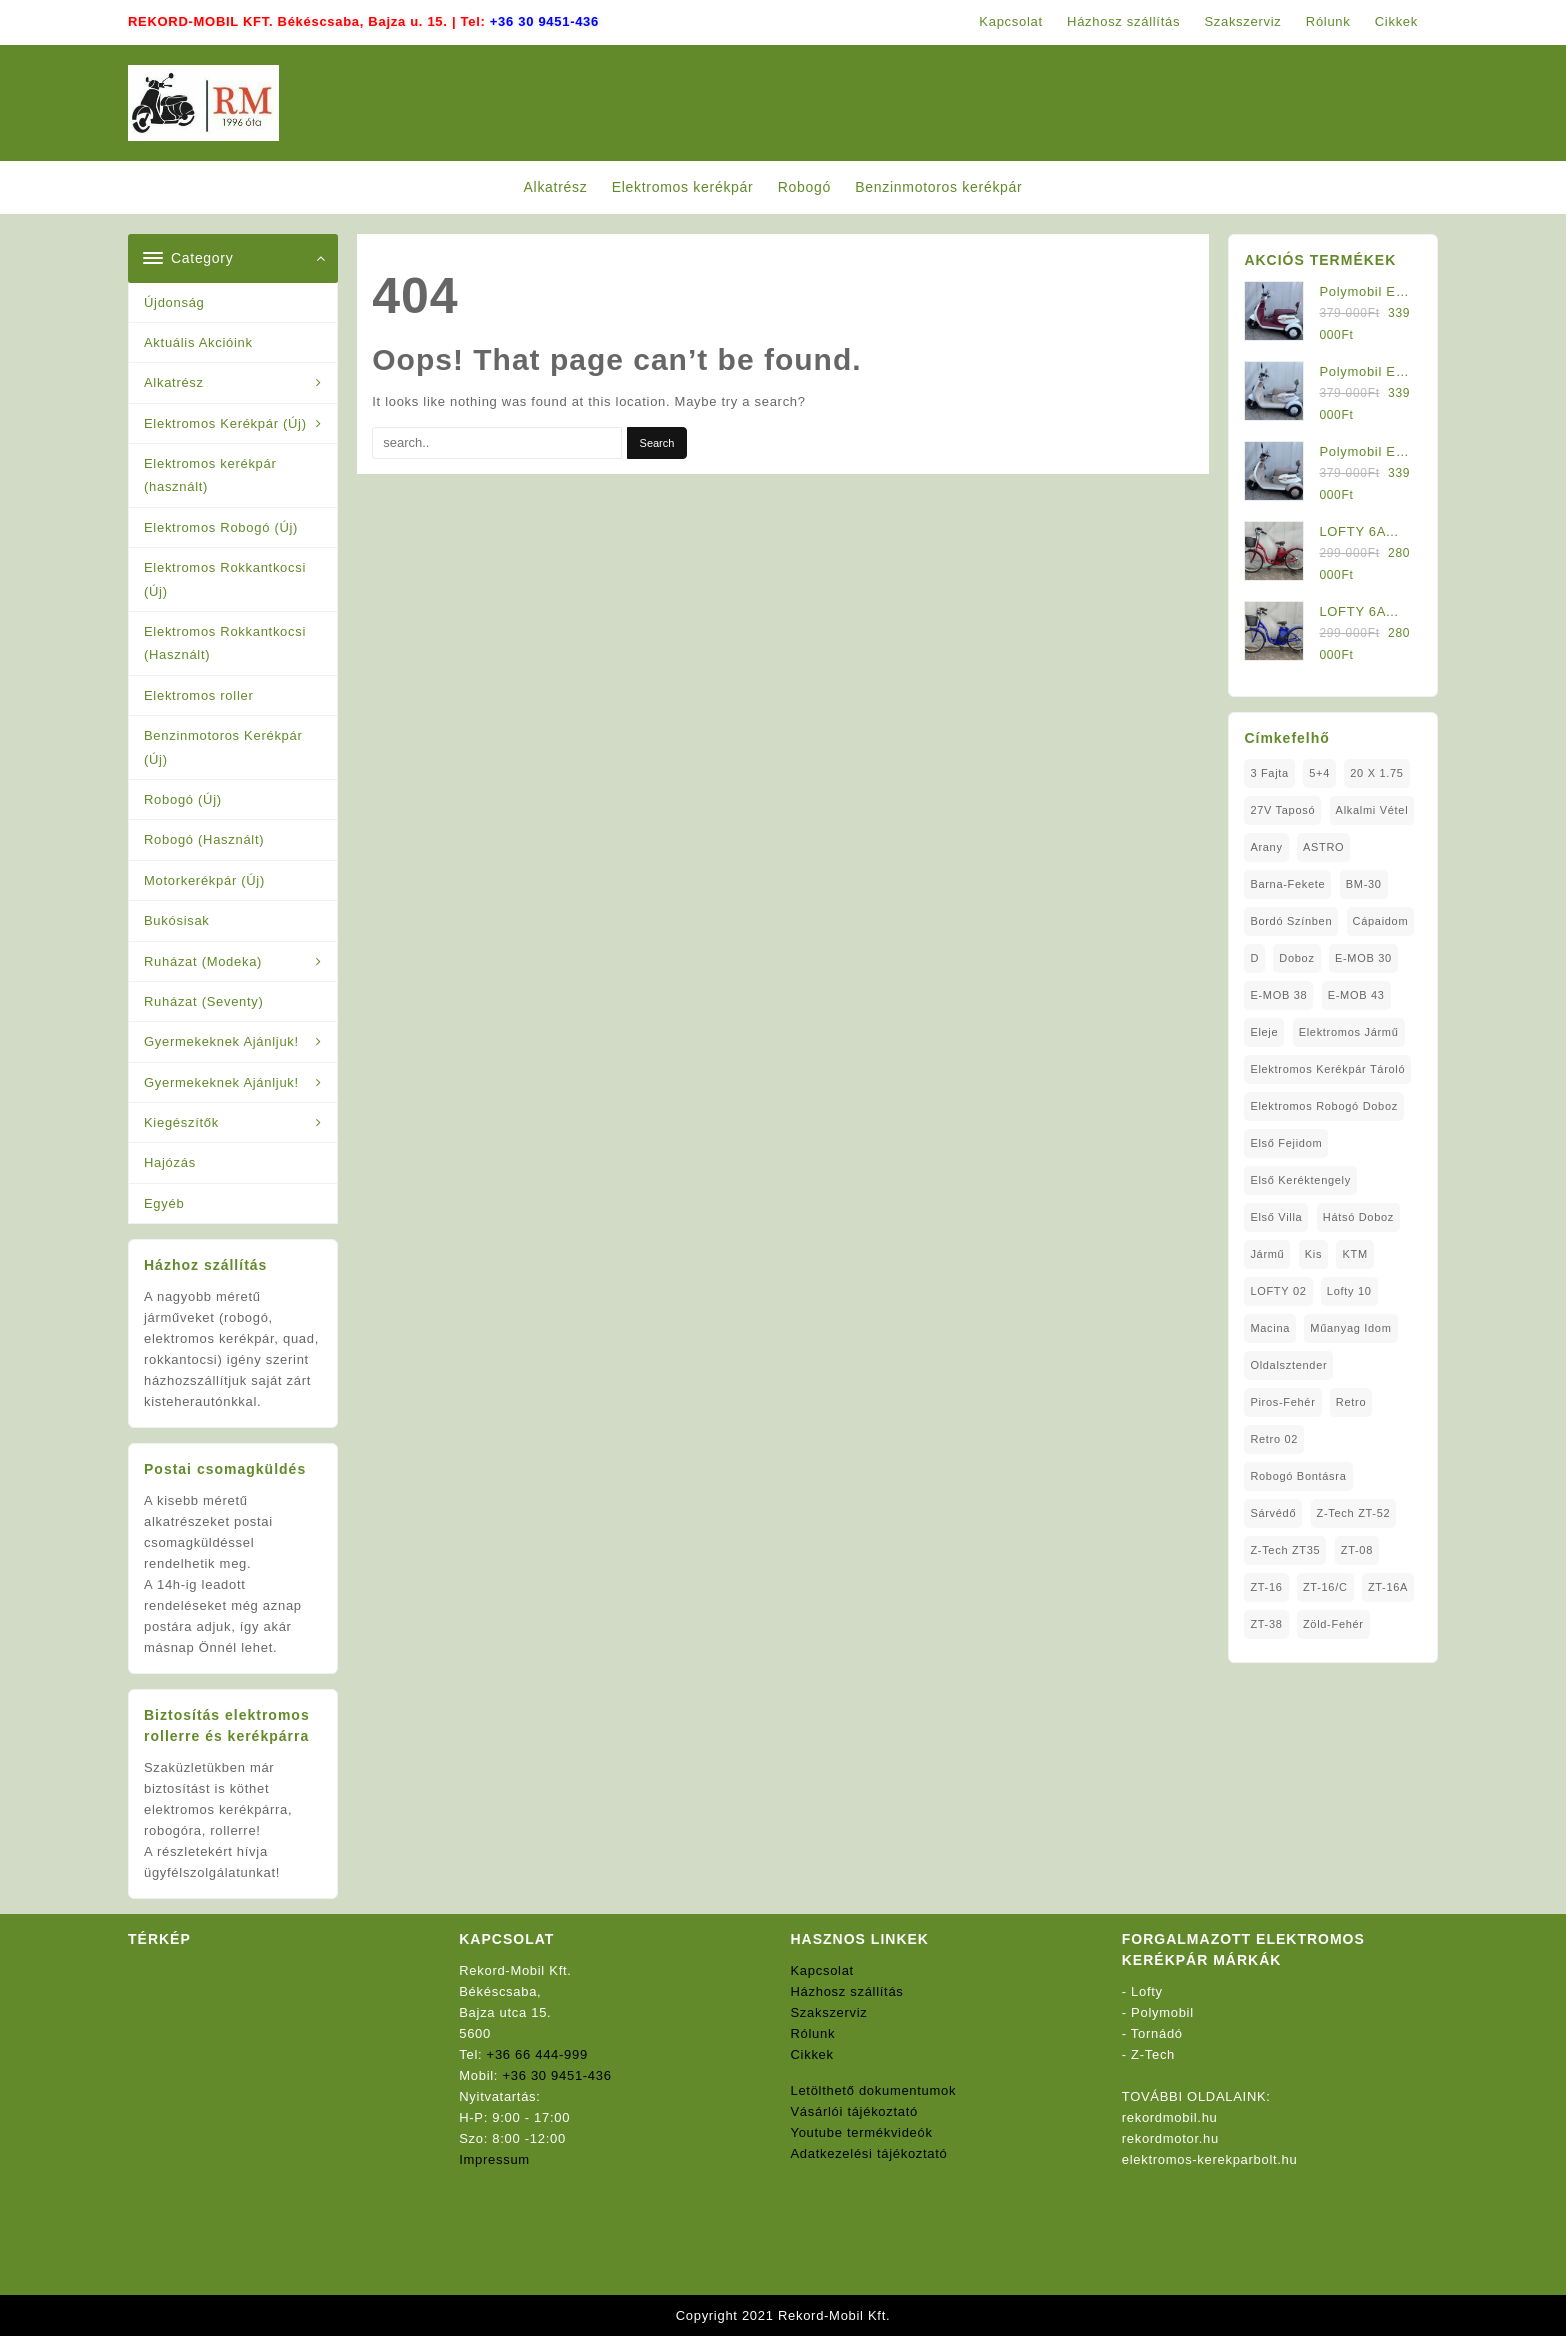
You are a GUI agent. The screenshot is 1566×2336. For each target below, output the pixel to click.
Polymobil (1162, 2012)
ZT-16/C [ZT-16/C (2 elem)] (1325, 1587)
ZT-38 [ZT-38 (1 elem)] (1266, 1624)
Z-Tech (1153, 2054)
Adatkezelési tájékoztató (869, 2153)
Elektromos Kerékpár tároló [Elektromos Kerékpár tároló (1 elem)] (1327, 1069)
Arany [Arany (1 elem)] (1266, 847)
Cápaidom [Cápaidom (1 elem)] (1381, 921)
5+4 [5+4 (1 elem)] (1319, 773)
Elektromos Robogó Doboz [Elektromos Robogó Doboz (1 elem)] (1324, 1106)
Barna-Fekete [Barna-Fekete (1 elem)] (1287, 884)
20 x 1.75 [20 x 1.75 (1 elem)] (1376, 773)
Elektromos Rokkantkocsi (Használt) (225, 643)
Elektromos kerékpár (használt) (210, 475)
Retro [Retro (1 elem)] (1351, 1402)
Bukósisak (177, 920)
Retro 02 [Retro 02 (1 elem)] (1274, 1439)
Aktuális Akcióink (198, 342)
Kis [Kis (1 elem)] (1313, 1254)
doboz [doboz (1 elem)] (1296, 958)
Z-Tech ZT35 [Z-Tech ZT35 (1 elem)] (1285, 1550)
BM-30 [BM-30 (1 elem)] (1364, 884)
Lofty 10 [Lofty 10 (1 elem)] (1349, 1291)
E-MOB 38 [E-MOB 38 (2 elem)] (1278, 995)
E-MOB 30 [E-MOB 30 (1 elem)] (1363, 958)
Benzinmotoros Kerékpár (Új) (223, 747)
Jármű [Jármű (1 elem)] (1267, 1254)
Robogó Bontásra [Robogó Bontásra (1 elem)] (1298, 1476)
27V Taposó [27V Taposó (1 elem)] (1282, 810)
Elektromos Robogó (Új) (221, 527)
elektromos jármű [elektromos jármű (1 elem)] (1349, 1032)
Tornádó (1157, 2033)
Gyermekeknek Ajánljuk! (221, 1041)
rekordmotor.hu (1170, 2138)
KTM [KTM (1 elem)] (1354, 1254)
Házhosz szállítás (847, 1991)
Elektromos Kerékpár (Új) (225, 423)
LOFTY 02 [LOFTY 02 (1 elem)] (1278, 1291)
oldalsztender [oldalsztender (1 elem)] (1288, 1365)
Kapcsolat (822, 1970)
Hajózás (170, 1162)
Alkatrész (174, 382)
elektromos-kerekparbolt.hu (1210, 2159)
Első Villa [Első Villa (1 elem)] (1276, 1217)
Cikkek (812, 2054)
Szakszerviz (829, 2012)
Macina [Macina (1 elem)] (1270, 1328)
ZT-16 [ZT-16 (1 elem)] (1266, 1587)
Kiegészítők (181, 1122)
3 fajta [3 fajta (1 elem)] (1269, 773)
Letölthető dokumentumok (874, 2090)
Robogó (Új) (183, 799)
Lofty (1147, 1991)
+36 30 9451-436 (544, 21)
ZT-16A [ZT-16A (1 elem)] (1388, 1587)
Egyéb (164, 1203)
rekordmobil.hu (1170, 2117)
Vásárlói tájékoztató (854, 2111)
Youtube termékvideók (862, 2132)
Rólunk (813, 2033)
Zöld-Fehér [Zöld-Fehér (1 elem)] (1333, 1624)
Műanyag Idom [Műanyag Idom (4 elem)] (1350, 1328)
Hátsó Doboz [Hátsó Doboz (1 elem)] (1358, 1217)
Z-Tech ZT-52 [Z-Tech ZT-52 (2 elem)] (1354, 1513)
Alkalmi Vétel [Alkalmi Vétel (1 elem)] (1372, 810)
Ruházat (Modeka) (203, 961)
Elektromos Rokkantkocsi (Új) (225, 579)
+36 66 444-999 (537, 2054)
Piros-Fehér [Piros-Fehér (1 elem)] (1282, 1402)
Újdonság (174, 302)
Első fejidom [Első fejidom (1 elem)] (1286, 1143)
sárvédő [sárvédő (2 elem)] (1273, 1513)
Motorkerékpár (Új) (204, 880)
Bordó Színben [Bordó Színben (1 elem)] (1291, 921)
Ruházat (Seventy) (204, 1001)
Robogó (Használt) (204, 839)
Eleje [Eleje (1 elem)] (1264, 1032)
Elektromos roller (198, 695)
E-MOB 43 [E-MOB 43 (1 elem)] (1356, 995)
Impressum (494, 2159)
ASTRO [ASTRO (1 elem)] (1323, 847)
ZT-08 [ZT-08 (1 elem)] (1357, 1550)
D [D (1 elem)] (1254, 958)
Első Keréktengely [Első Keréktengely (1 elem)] (1300, 1180)
